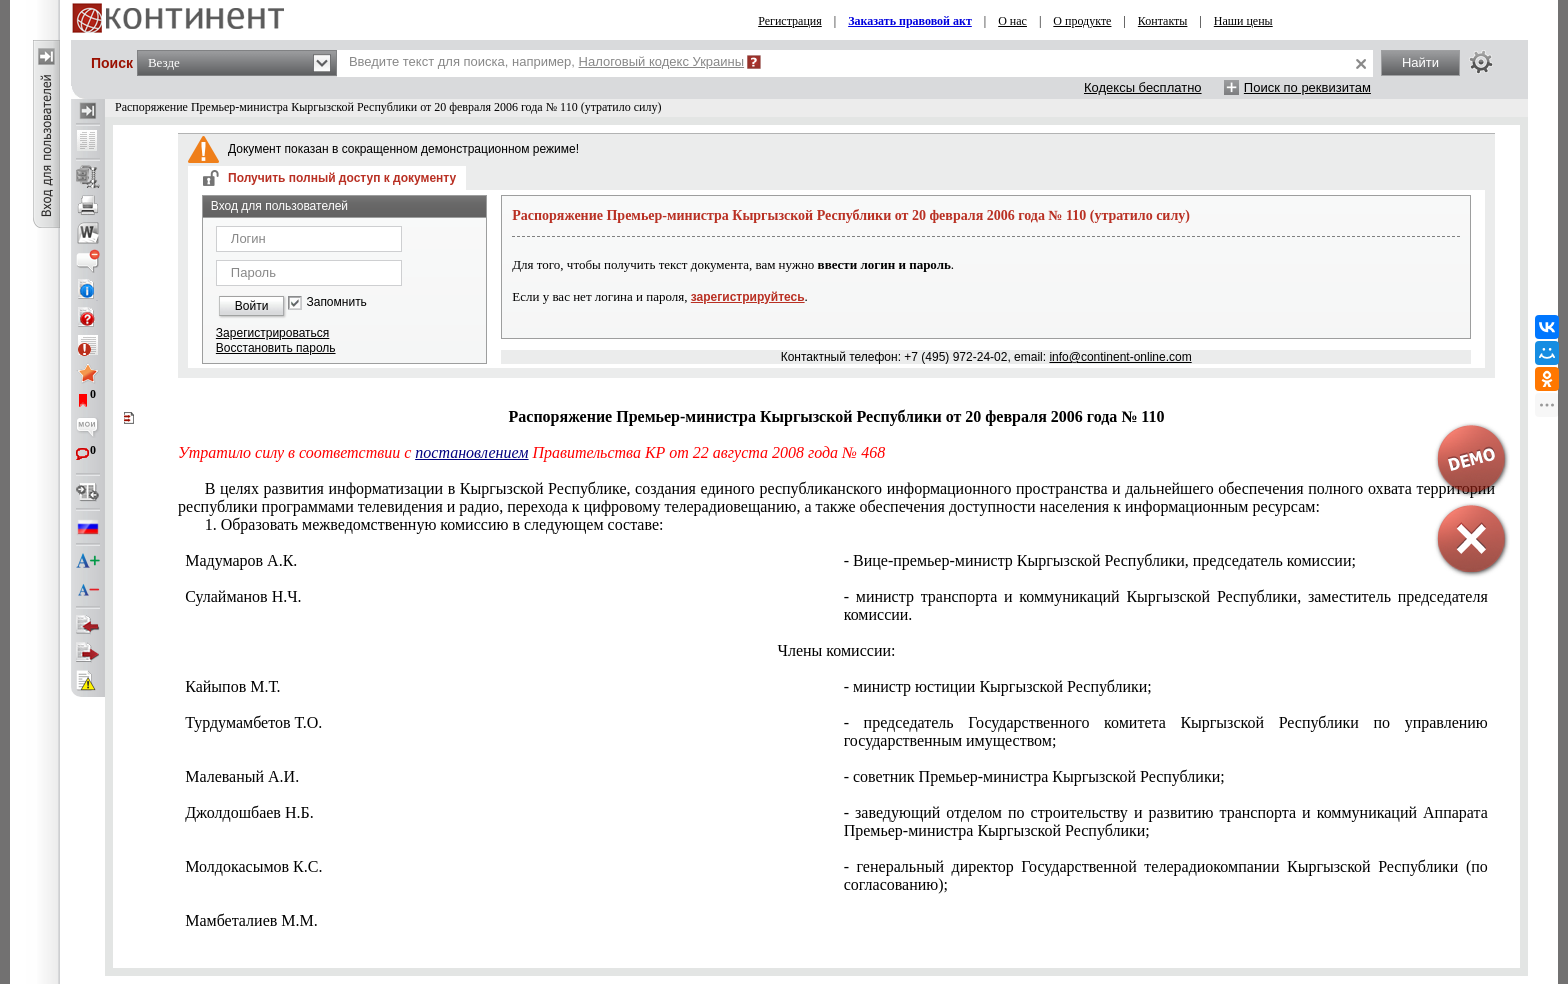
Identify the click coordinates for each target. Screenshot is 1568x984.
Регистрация (790, 21)
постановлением (471, 452)
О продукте (1082, 21)
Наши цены (1243, 21)
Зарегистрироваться (272, 333)
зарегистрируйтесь (748, 297)
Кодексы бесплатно (1143, 87)
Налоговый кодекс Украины (662, 61)
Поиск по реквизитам (1307, 87)
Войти (252, 306)
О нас (1012, 21)
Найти (1420, 62)
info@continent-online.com (1120, 357)
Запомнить (336, 302)
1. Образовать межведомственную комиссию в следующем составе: (434, 524)
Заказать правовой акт (910, 21)
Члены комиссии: (837, 650)
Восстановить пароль (276, 348)
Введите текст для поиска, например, (546, 61)
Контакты (1163, 21)
